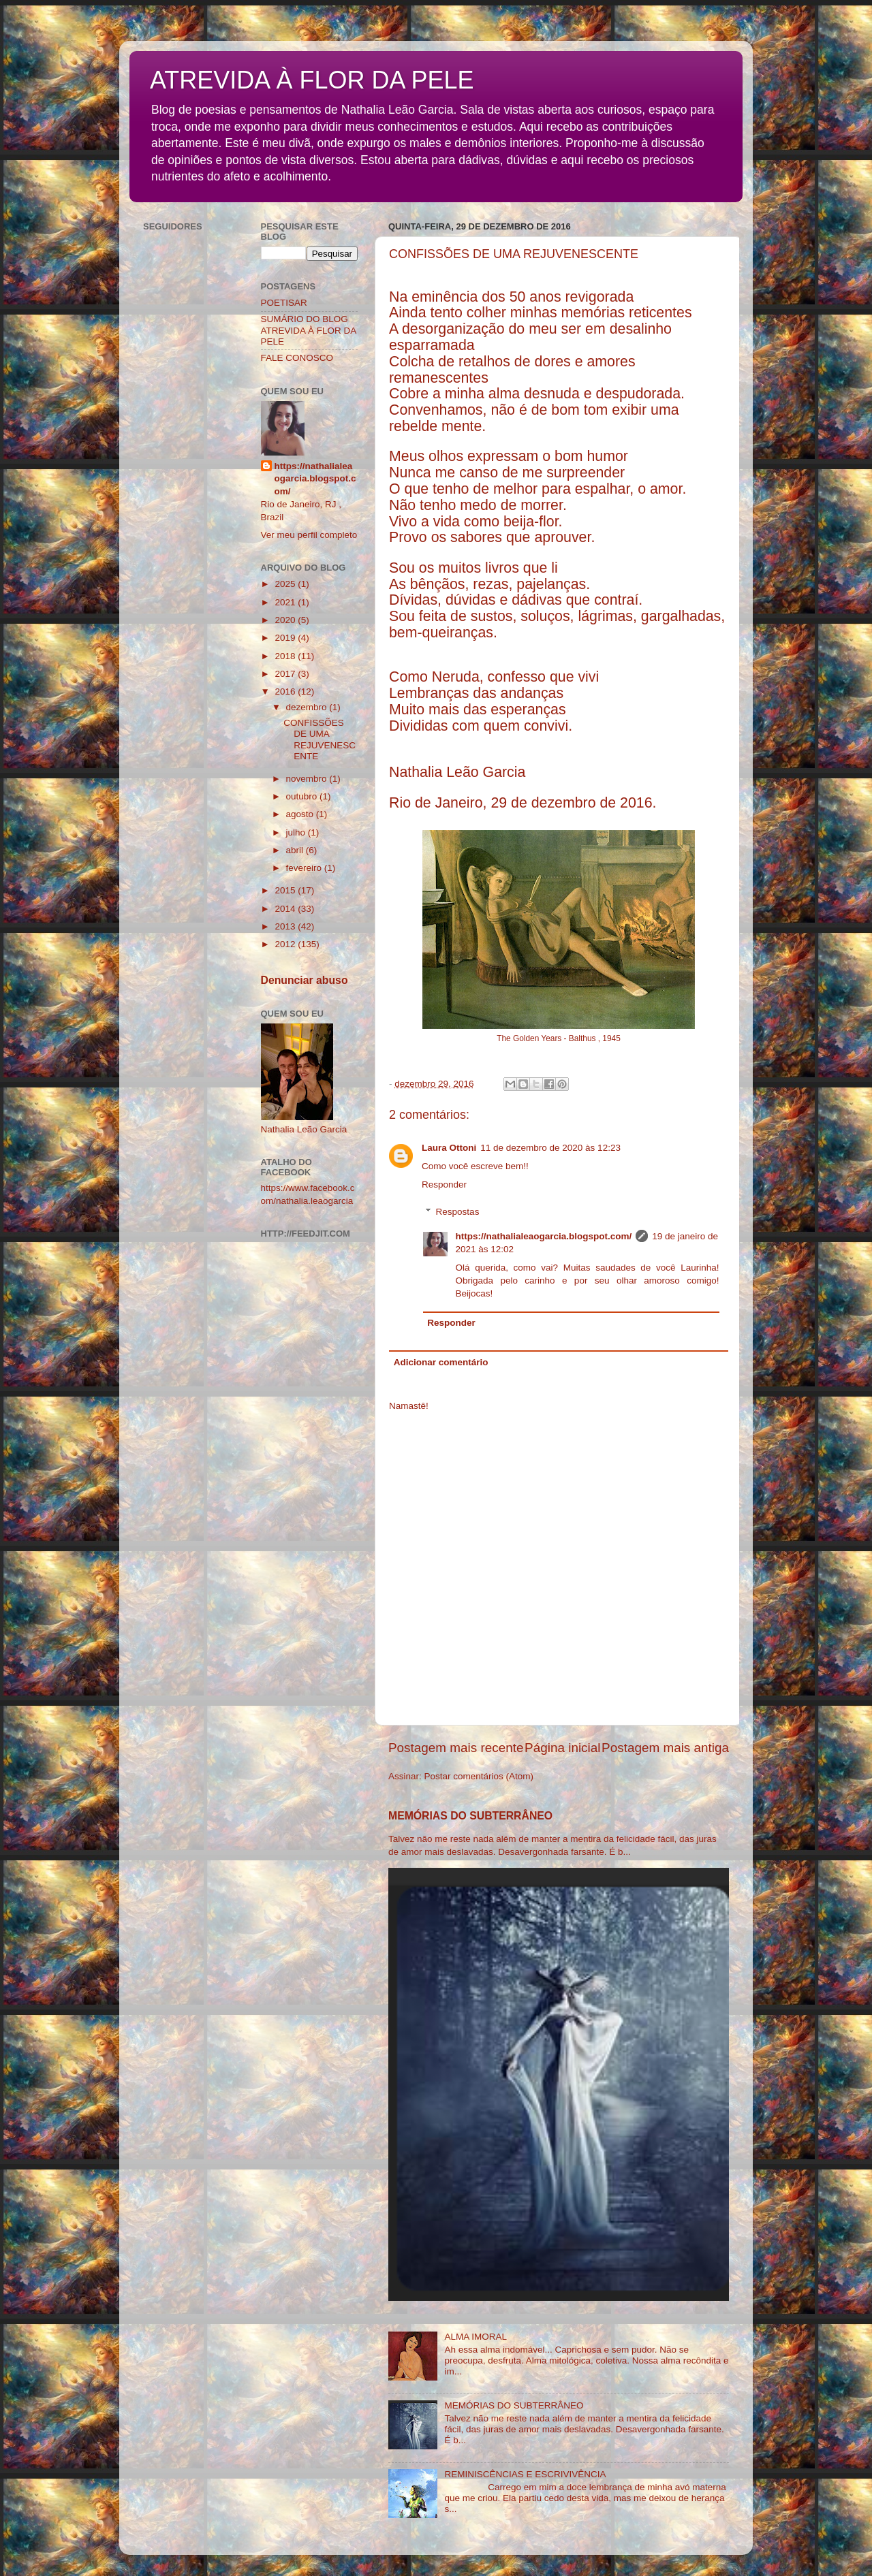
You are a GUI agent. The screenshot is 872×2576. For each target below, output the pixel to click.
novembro (308, 779)
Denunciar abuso (304, 980)
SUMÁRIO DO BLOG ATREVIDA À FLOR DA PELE (308, 330)
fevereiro (305, 868)
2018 (286, 656)
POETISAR (284, 303)
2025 (286, 584)
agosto (301, 814)
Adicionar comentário (441, 1362)
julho (297, 832)
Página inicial (562, 1747)
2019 (286, 638)
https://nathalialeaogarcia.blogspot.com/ (544, 1236)
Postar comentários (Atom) (479, 1776)
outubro (303, 796)
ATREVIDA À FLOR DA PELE (312, 80)
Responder (444, 1184)
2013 (286, 926)
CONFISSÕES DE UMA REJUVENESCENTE (319, 739)
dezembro (308, 707)
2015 (286, 890)
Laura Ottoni (449, 1148)
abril (296, 850)
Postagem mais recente (455, 1747)
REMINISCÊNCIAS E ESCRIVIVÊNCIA (525, 2474)
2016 (286, 691)
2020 (286, 620)
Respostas (458, 1212)
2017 (286, 674)
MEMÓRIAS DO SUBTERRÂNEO (470, 1816)
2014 (286, 909)
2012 (286, 944)
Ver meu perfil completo (309, 535)
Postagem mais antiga (665, 1747)
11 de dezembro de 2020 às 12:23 (550, 1148)
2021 (286, 602)
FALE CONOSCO (297, 358)
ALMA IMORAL (475, 2337)
